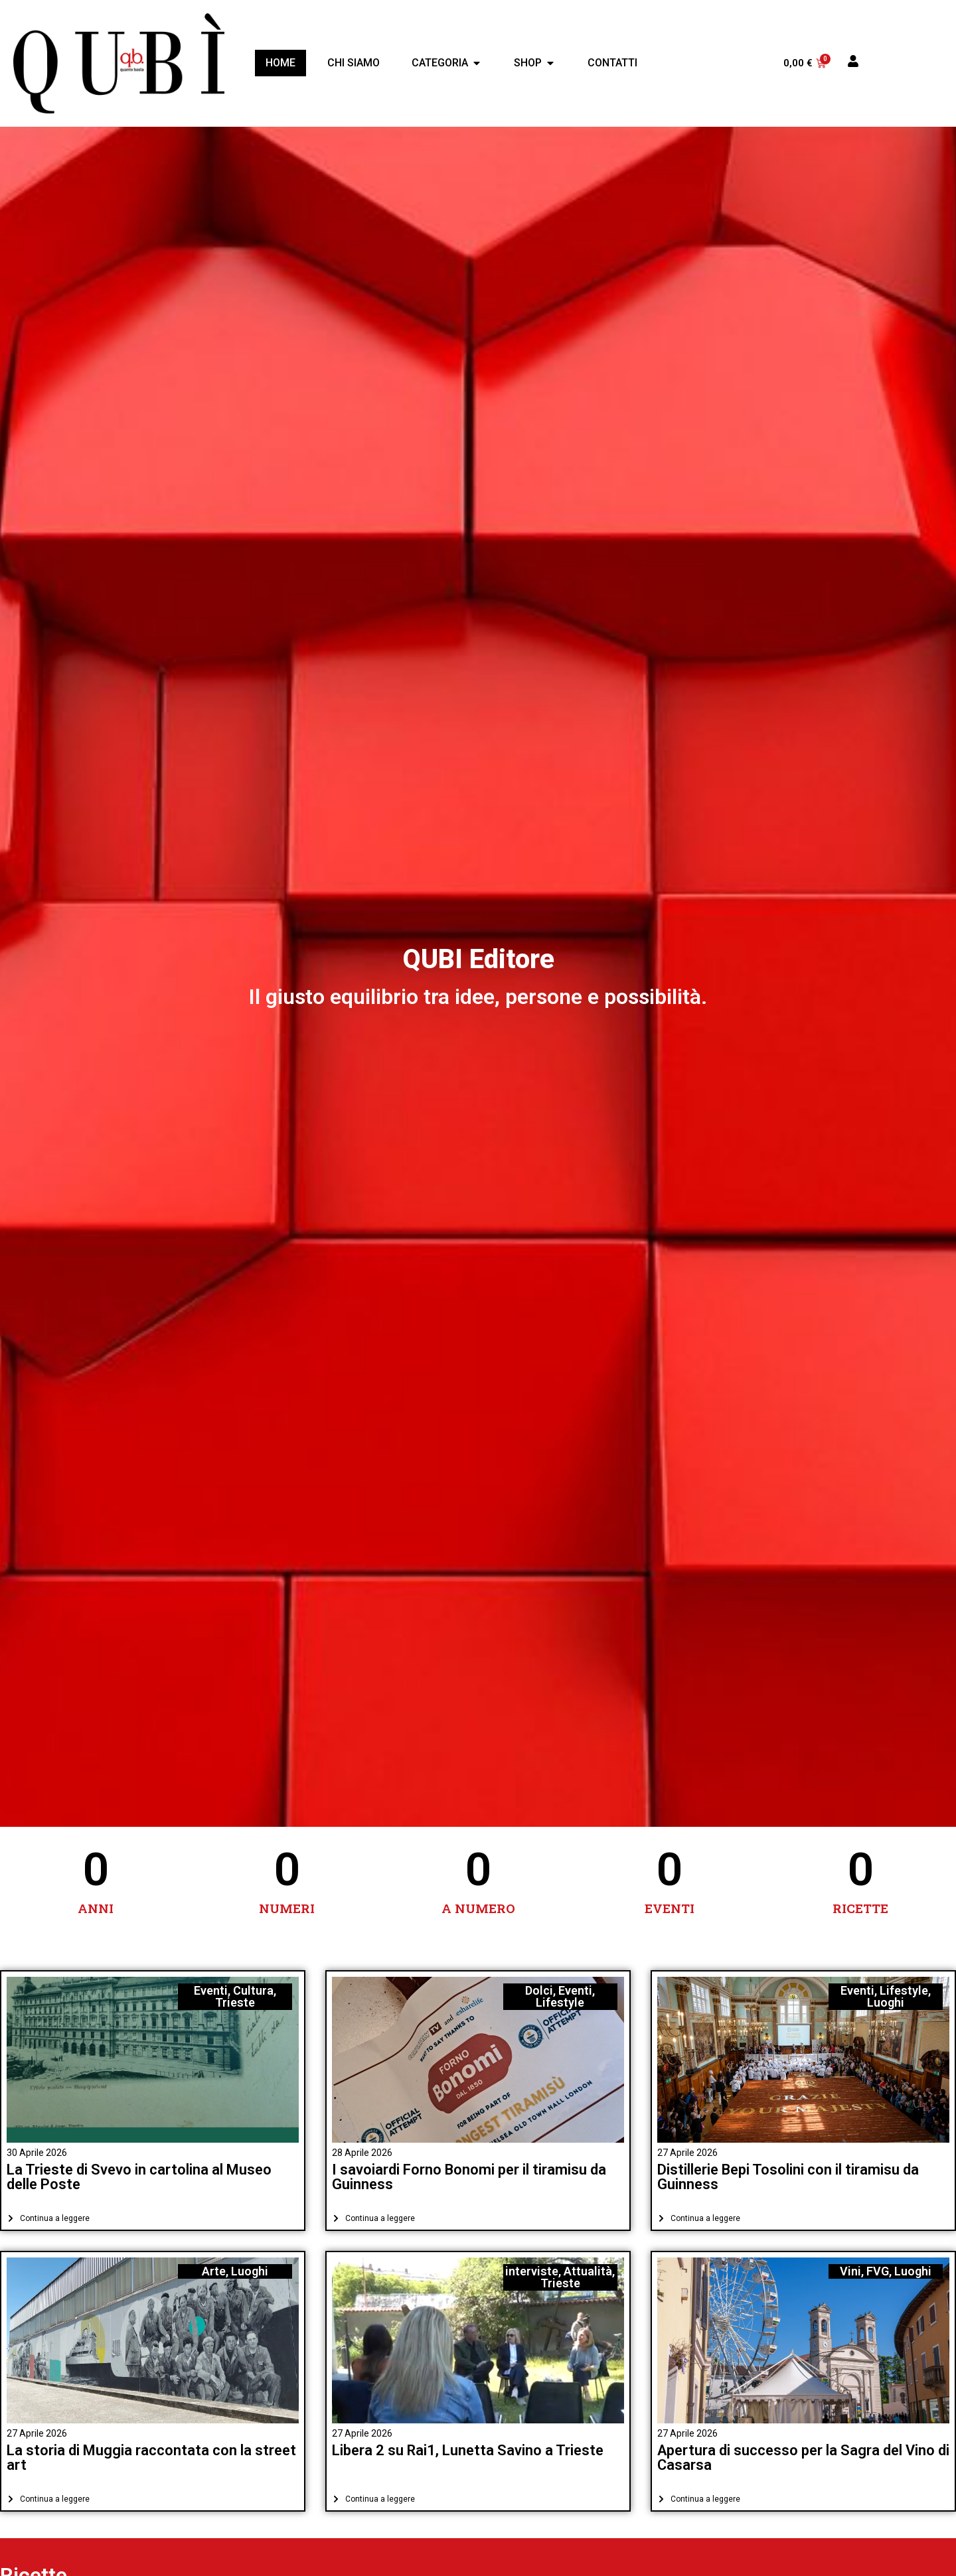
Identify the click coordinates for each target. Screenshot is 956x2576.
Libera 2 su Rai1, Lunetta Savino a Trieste (467, 2450)
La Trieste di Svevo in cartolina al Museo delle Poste (139, 2176)
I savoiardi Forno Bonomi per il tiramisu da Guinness (469, 2176)
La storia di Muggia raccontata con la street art (151, 2457)
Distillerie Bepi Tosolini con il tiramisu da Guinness (788, 2176)
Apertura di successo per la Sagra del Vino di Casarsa (803, 2457)
